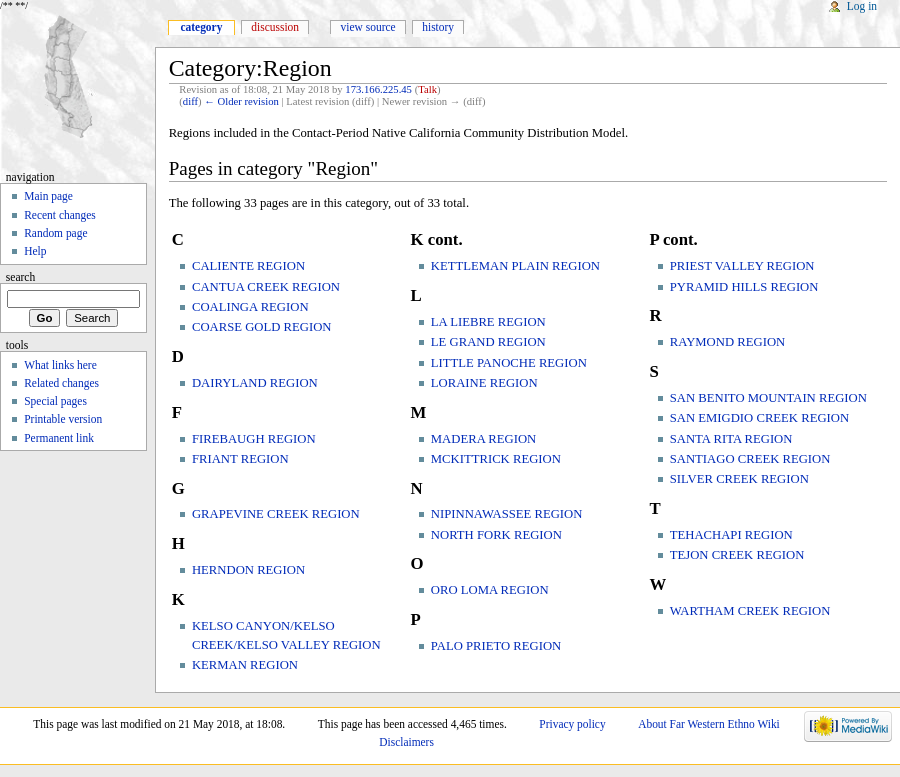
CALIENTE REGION (248, 266)
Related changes (61, 383)
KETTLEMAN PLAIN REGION (515, 266)
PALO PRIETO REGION (496, 646)
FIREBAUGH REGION (254, 439)
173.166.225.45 (378, 89)
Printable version (63, 419)
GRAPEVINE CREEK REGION (276, 514)
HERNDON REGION (248, 570)
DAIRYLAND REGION (255, 383)
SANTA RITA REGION (731, 439)
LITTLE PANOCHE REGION (509, 363)
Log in (862, 6)
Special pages (55, 401)
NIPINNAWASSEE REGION (507, 514)
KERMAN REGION (245, 665)
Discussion (275, 27)
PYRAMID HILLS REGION (744, 287)
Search (21, 277)
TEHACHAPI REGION (731, 535)
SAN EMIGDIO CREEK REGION (759, 418)
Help (35, 251)
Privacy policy (572, 724)
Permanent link (59, 438)
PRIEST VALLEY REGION (742, 266)
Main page (48, 196)
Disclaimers (406, 742)
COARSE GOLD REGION (262, 327)
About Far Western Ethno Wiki (709, 724)
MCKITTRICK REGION (496, 459)
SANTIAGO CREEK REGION (750, 459)
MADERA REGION (483, 439)
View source (368, 27)
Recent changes (60, 215)
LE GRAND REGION (488, 342)
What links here (60, 365)
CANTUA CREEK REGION (266, 287)
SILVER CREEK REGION (739, 479)
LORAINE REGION (484, 383)
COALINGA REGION (250, 307)
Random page (55, 233)
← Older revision (241, 101)
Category (201, 27)
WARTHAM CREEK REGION (750, 611)
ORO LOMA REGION (490, 590)
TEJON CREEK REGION (737, 555)
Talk (427, 89)
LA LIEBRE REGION (488, 322)
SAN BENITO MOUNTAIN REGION (768, 398)
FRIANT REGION (240, 459)
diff (190, 101)
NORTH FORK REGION (496, 535)
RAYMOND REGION (728, 342)
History (438, 27)
